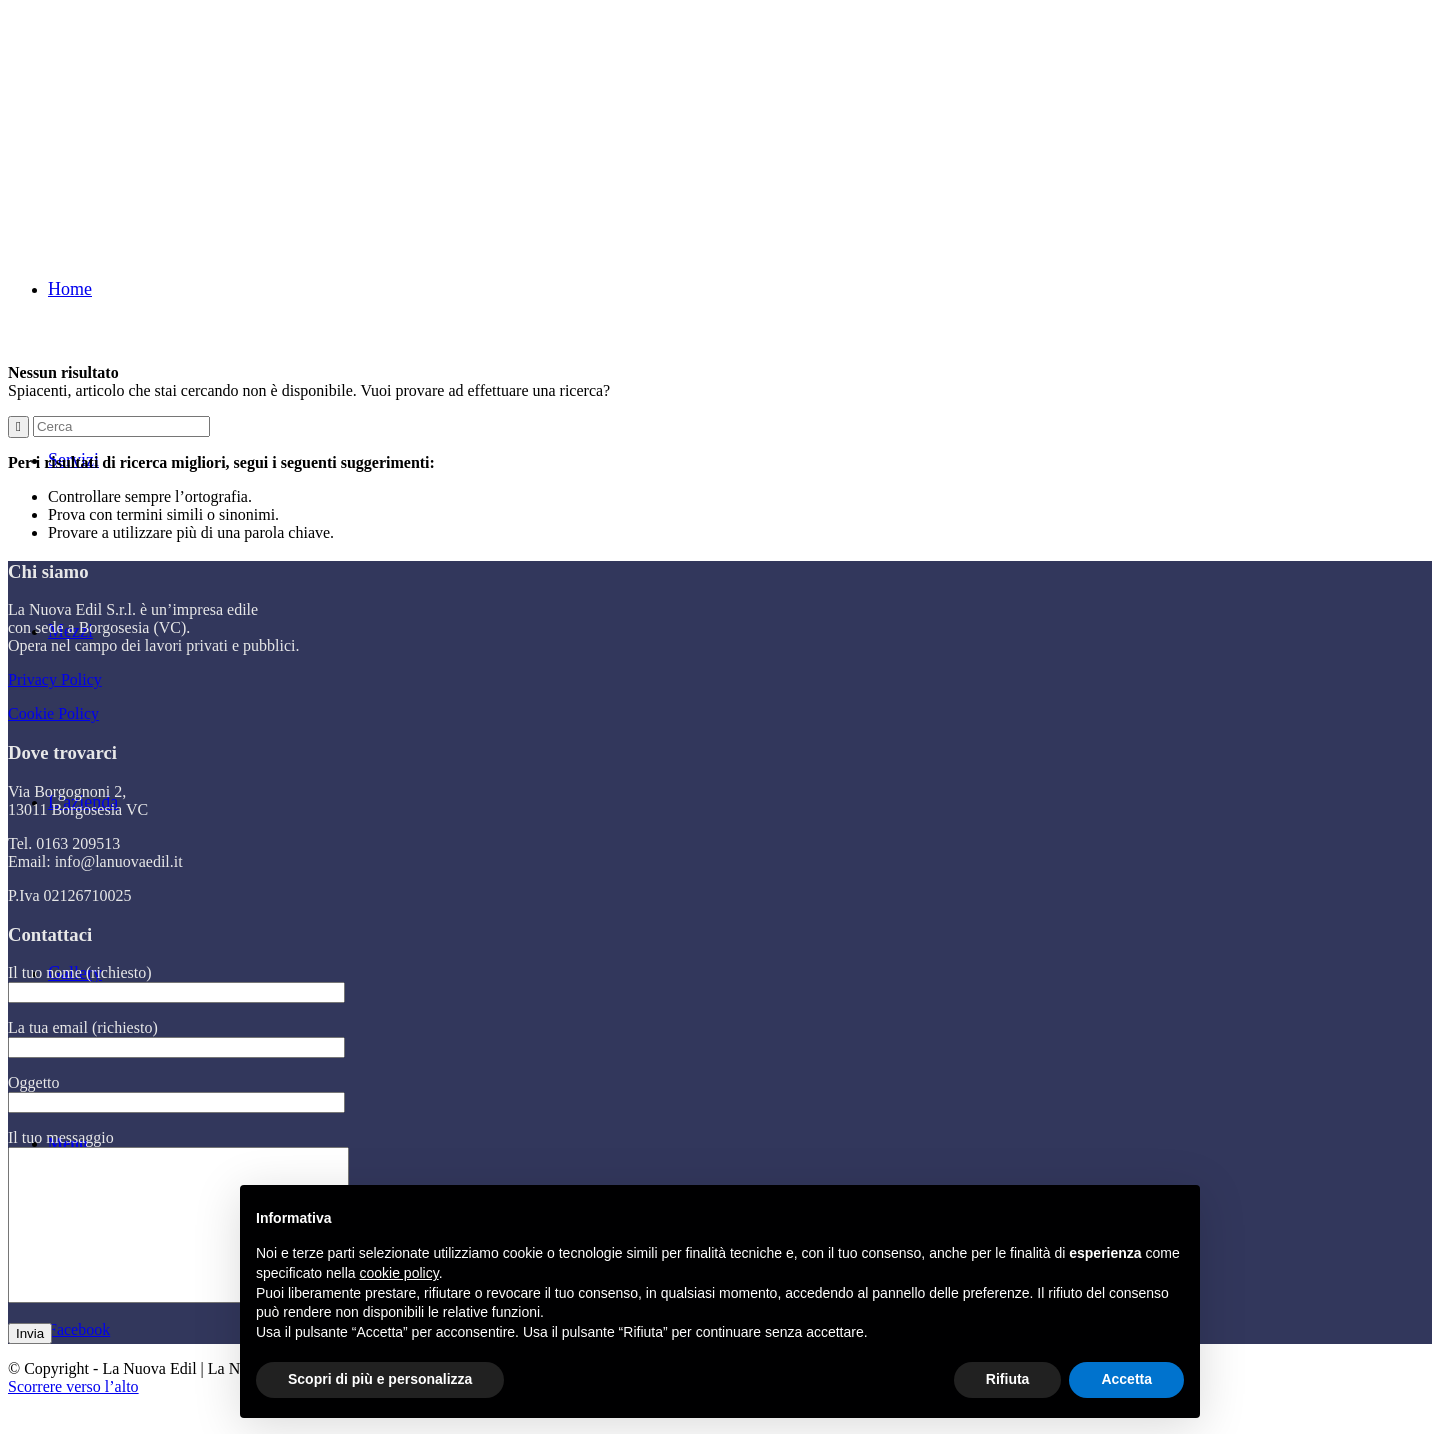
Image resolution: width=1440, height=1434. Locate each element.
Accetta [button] (1126, 1379)
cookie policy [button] (399, 1273)
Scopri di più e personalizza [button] (380, 1379)
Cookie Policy (53, 713)
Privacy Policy (55, 679)
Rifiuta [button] (1008, 1379)
